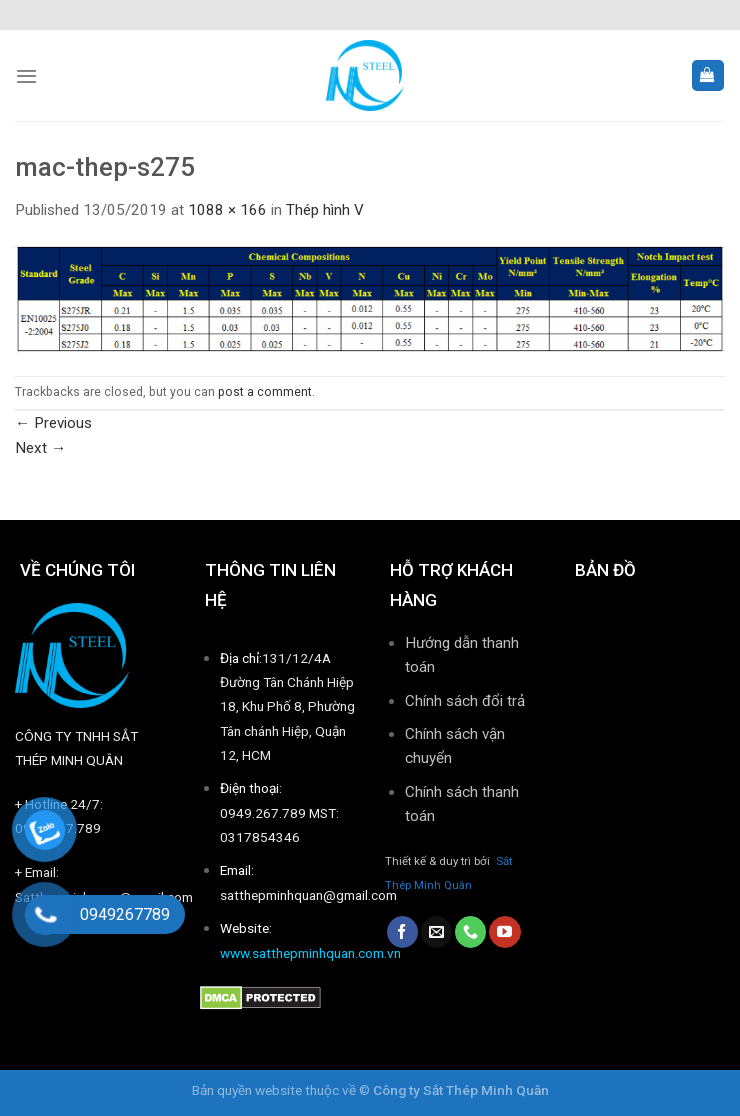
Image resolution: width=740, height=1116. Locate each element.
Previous (53, 423)
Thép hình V (325, 210)
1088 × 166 (227, 210)
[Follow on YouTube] (504, 932)
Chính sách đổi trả (465, 701)
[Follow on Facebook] (402, 932)
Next (40, 448)
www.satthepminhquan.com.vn (310, 953)
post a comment (265, 392)
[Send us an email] (436, 932)
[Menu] (26, 76)
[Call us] (470, 932)
